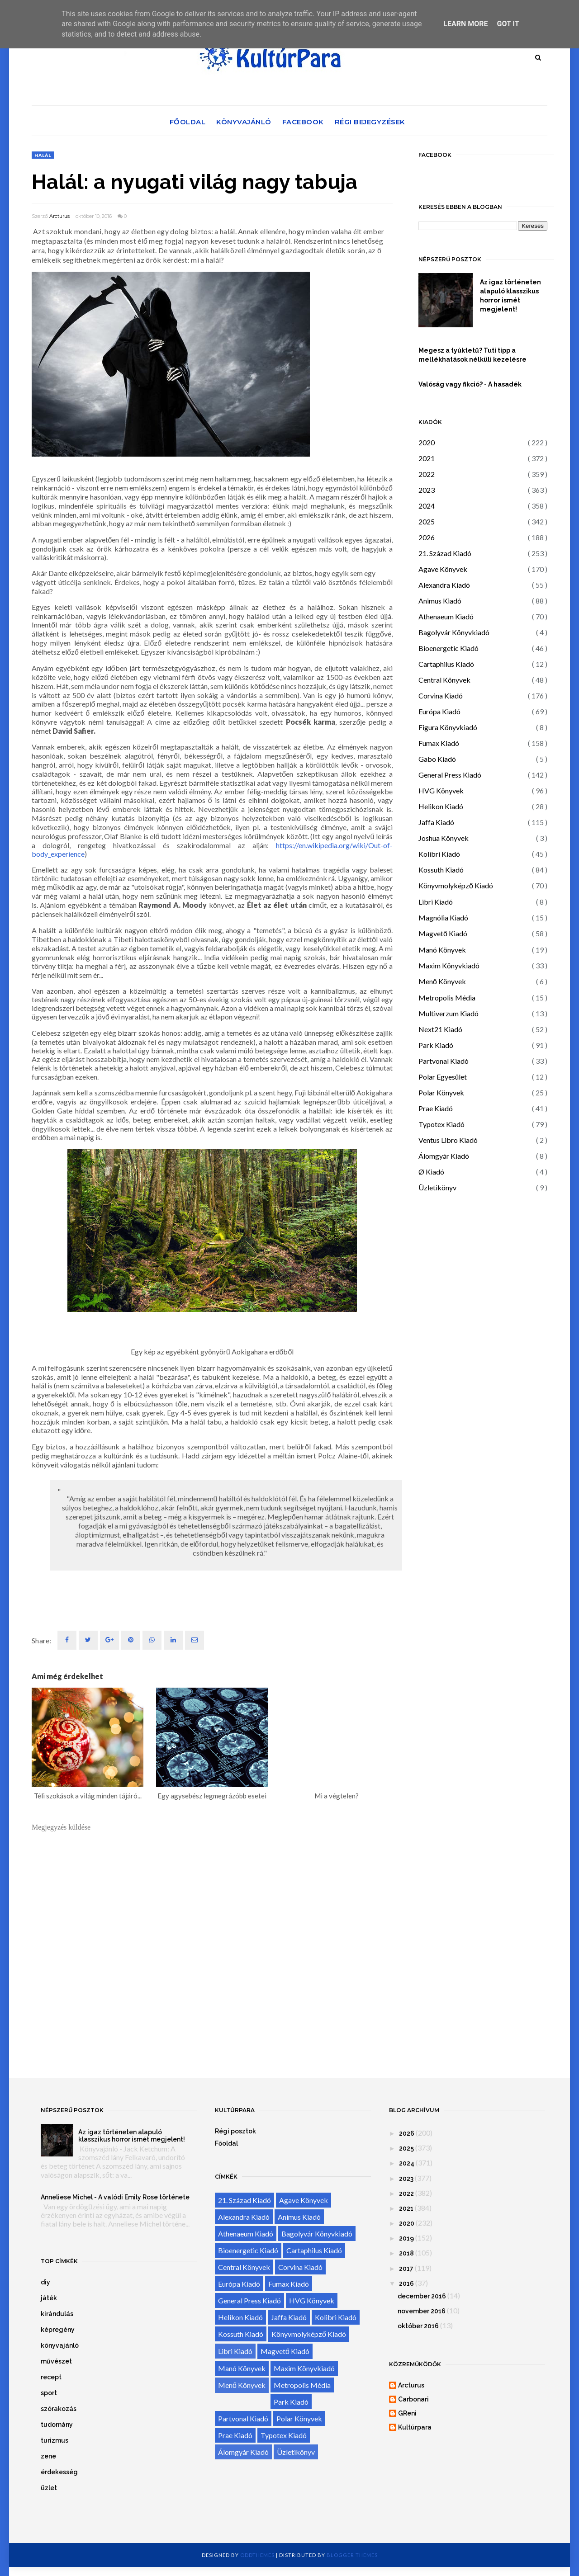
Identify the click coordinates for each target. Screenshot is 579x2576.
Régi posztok (235, 2131)
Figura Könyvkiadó (447, 727)
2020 (426, 442)
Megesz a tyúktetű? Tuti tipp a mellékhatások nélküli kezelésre (472, 355)
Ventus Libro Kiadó (448, 1140)
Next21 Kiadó (440, 1029)
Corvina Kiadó (440, 695)
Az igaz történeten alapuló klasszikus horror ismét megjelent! (510, 295)
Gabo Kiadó (437, 759)
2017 (406, 2268)
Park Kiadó (435, 1045)
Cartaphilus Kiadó (446, 664)
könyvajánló (60, 2345)
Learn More (465, 23)
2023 (426, 490)
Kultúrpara (415, 2427)
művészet (56, 2361)
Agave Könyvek (442, 569)
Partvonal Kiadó (443, 1061)
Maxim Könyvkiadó (448, 965)
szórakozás (58, 2408)
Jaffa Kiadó (436, 822)
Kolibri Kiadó (439, 853)
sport (49, 2393)
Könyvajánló (243, 122)
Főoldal (188, 122)
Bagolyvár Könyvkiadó (453, 632)
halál (42, 155)
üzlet (49, 2487)
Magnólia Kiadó (443, 917)
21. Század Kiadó (444, 553)
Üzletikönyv (437, 1187)
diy (45, 2282)
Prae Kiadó (435, 1108)
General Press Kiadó (449, 774)
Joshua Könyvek (443, 838)
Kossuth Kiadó (441, 869)
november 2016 (422, 2311)
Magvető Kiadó (442, 933)
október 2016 (418, 2326)
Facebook (303, 122)
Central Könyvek (444, 679)
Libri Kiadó (435, 901)
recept (51, 2377)
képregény (58, 2329)
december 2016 (422, 2296)
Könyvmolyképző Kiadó (455, 885)
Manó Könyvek (442, 949)
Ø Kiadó (431, 1171)
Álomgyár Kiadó (443, 1155)
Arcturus (59, 216)
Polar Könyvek (441, 1092)
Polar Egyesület (442, 1076)
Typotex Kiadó (441, 1124)
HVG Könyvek (441, 790)
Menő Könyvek (442, 981)
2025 (426, 521)
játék (49, 2298)
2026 (426, 537)
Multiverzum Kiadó (448, 1013)
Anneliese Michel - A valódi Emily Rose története (115, 2197)
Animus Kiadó (439, 600)
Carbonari (413, 2399)
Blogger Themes (352, 2555)
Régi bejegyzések (370, 122)
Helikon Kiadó (440, 806)
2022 (426, 474)
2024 (426, 505)
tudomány (57, 2424)
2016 (406, 2283)
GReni (407, 2413)
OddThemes (257, 2555)
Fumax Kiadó (438, 743)
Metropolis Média (446, 997)
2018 (406, 2253)
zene (48, 2456)
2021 (426, 458)
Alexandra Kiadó (444, 584)
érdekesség (59, 2472)
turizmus (54, 2440)
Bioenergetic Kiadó (448, 648)
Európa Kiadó (439, 711)
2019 (406, 2238)
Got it (508, 23)
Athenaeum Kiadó (446, 616)
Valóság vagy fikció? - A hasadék (470, 384)
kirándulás (57, 2313)
